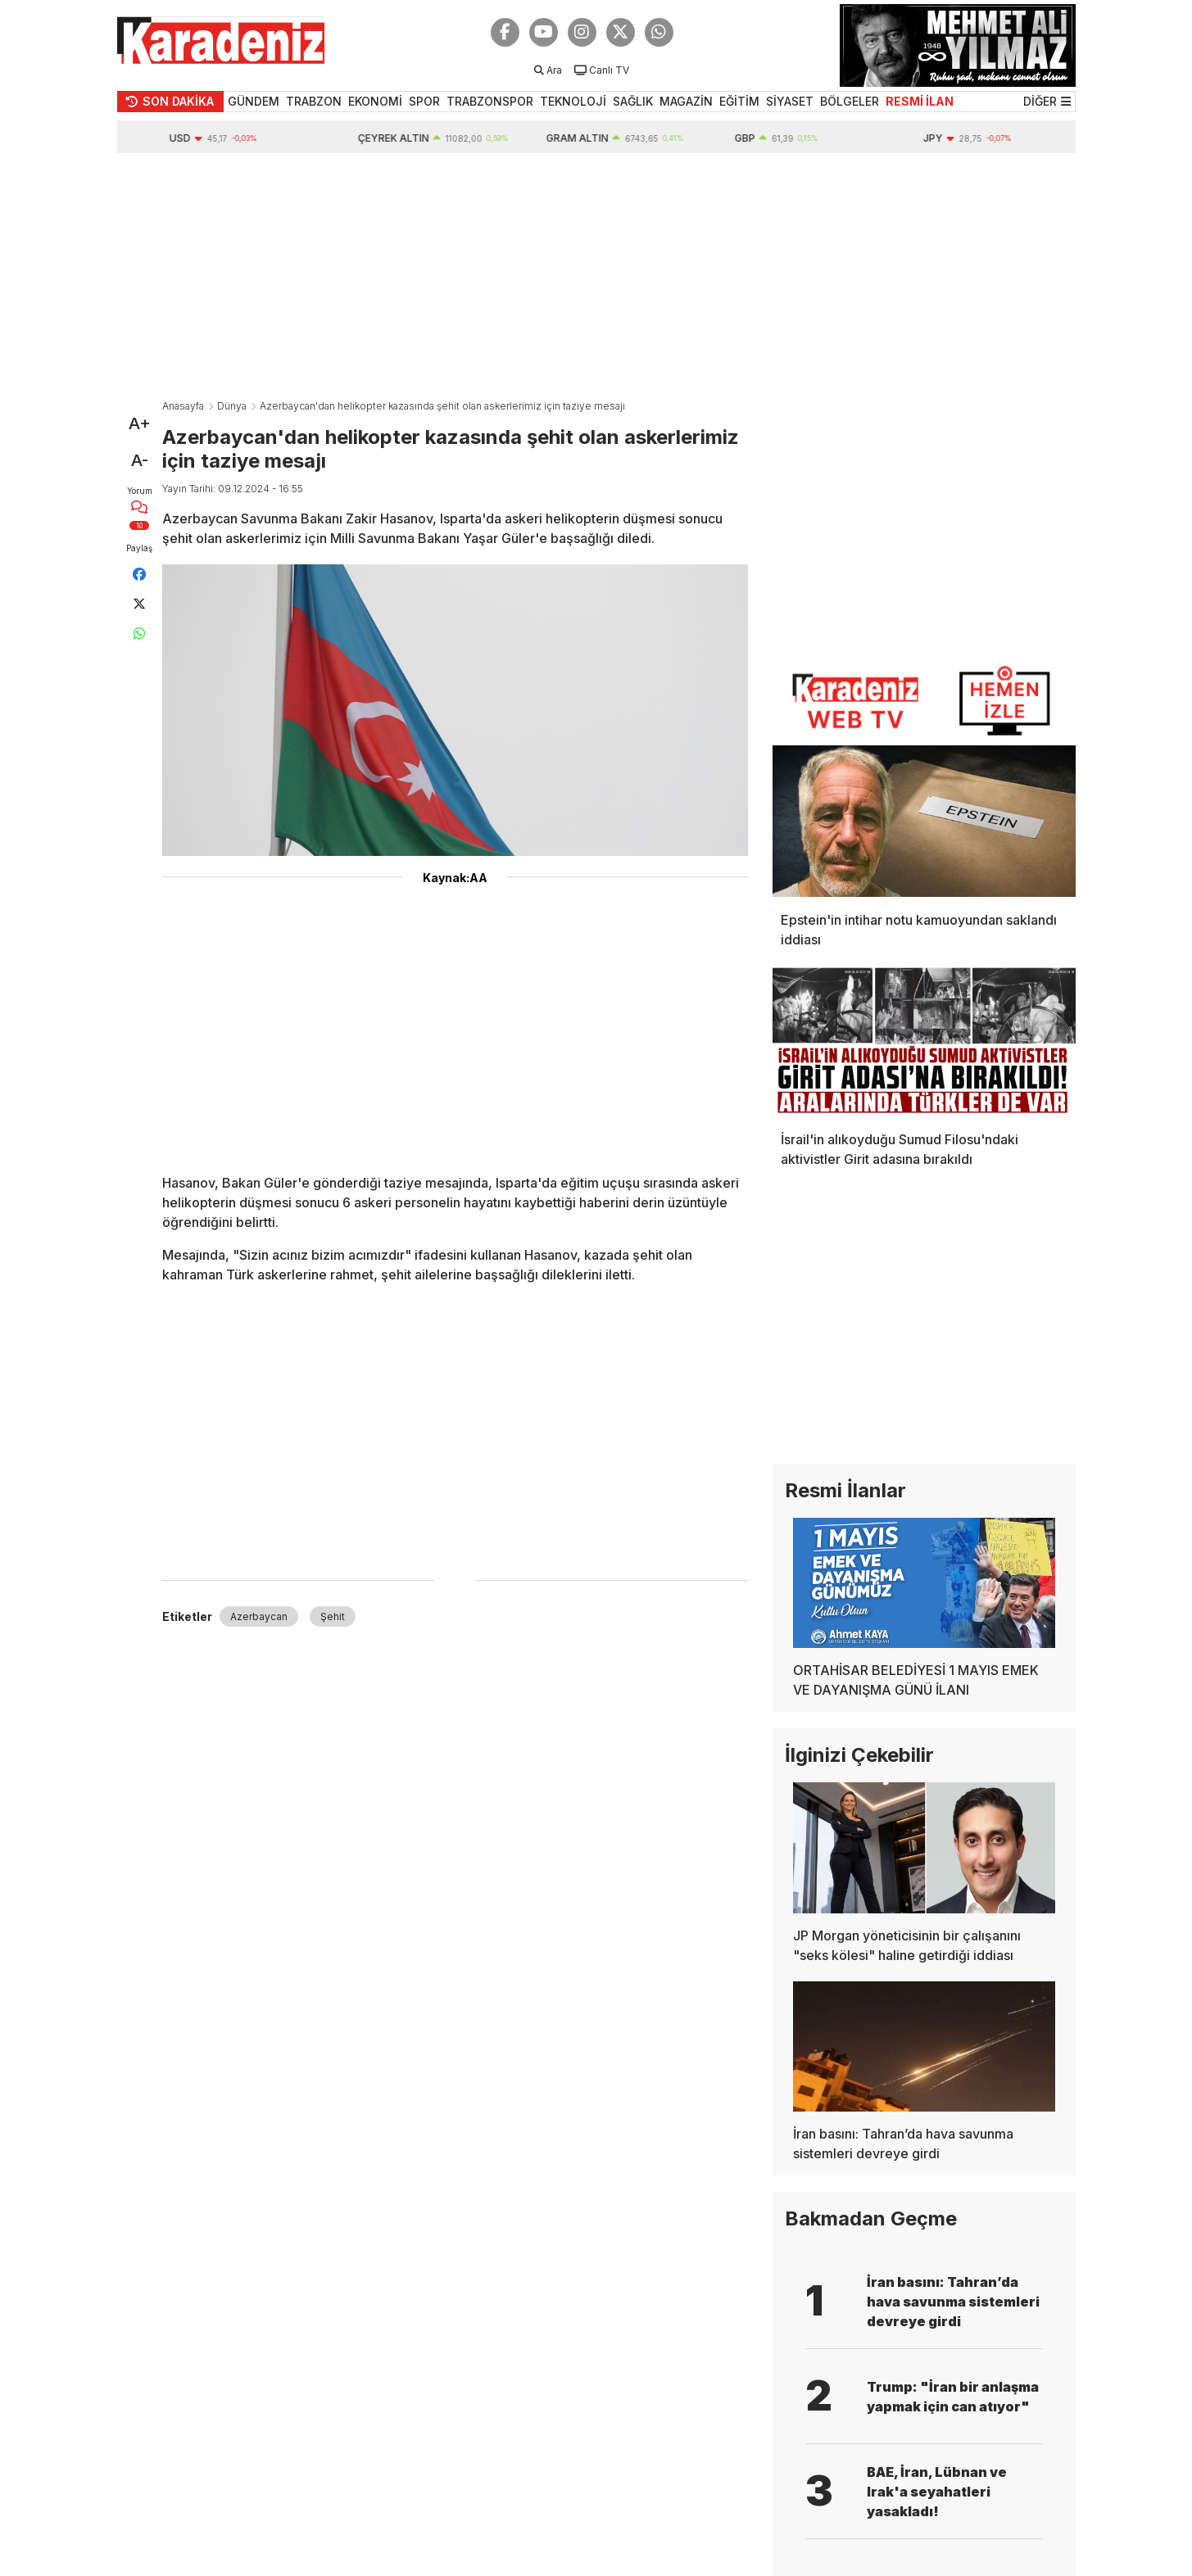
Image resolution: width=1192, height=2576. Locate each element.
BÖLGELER (849, 101)
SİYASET (790, 101)
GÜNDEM (253, 101)
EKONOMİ (375, 101)
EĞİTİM (739, 101)
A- (139, 460)
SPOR (424, 101)
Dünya (232, 406)
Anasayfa (183, 406)
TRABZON (314, 101)
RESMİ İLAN (920, 101)
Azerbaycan (259, 1616)
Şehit (332, 1616)
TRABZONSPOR (489, 101)
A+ (140, 423)
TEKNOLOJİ (573, 101)
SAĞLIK (633, 101)
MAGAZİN (686, 101)
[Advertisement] (596, 276)
